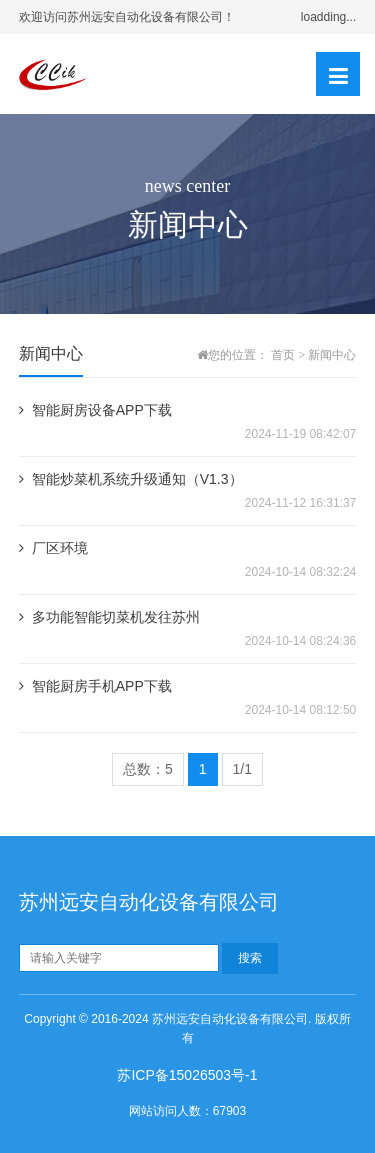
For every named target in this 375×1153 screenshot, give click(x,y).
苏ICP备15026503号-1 (187, 1075)
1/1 (242, 769)
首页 (283, 355)
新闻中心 (332, 355)
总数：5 (148, 769)
